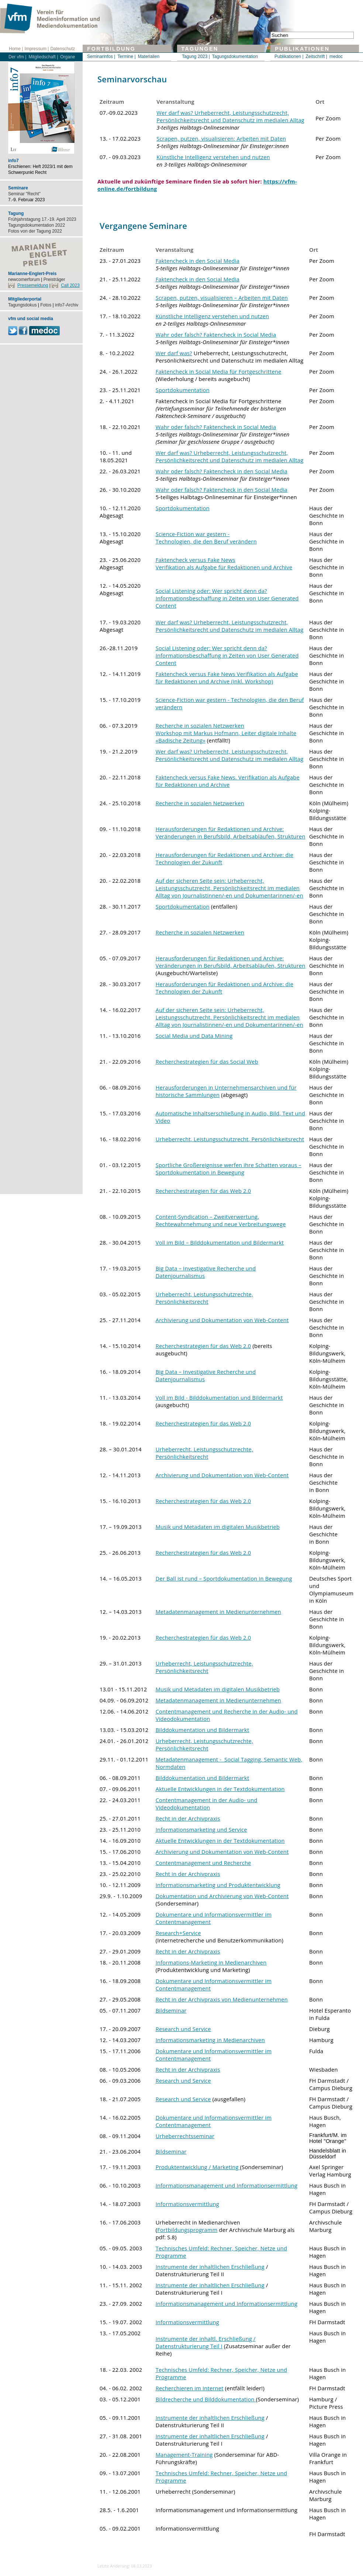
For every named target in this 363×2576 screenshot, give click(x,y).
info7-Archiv (66, 305)
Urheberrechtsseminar (185, 2136)
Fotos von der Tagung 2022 (35, 231)
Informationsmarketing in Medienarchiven (210, 2040)
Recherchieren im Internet (190, 2388)
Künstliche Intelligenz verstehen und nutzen (213, 157)
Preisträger (54, 279)
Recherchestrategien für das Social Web (207, 1061)
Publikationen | (289, 56)
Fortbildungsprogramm (187, 2229)
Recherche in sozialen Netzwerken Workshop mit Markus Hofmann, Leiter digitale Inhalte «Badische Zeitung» (226, 733)
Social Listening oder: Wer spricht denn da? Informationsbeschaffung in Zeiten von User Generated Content (227, 598)
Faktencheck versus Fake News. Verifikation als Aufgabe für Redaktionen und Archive (228, 781)
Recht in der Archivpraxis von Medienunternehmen (222, 1999)
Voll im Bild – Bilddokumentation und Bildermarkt (220, 1242)
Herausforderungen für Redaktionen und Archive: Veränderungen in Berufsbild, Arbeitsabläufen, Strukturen (230, 832)
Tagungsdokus (22, 305)
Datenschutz (62, 48)
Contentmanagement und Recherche (203, 1862)
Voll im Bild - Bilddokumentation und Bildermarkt (219, 1397)
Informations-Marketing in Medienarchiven (211, 1962)
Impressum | (37, 48)
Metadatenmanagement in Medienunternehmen (218, 1611)
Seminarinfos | (101, 56)
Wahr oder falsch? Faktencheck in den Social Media (222, 471)
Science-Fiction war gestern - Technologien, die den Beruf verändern (206, 537)
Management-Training (184, 2454)
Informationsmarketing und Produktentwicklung (218, 1885)
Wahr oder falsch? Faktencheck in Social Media (216, 334)
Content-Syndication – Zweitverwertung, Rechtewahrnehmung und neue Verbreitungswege (221, 1220)
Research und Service (183, 2029)
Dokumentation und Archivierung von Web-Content (222, 1896)
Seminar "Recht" (24, 193)
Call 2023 (70, 285)
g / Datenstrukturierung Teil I (206, 2342)
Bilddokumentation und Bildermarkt (202, 1729)
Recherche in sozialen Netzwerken (200, 803)
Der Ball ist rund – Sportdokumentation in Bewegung (224, 1578)
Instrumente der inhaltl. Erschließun (202, 2338)
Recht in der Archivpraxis (188, 1818)
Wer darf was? (174, 353)
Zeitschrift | (316, 56)
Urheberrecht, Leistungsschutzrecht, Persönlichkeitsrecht (230, 1139)
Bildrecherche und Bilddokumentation (206, 2399)
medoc (336, 56)
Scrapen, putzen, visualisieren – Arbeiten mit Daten (222, 297)
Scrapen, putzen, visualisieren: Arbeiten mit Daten (221, 138)
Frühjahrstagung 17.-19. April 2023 (42, 219)
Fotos (45, 305)
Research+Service (178, 1933)
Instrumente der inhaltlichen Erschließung (210, 2266)
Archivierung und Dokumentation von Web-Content (222, 1320)
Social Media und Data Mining (194, 1035)
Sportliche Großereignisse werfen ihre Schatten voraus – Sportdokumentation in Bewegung (228, 1168)
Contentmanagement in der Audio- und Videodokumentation (206, 1803)
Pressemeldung (32, 285)
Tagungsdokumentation (235, 56)
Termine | (126, 56)
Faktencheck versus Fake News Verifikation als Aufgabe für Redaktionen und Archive (224, 563)
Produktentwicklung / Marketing (198, 2167)
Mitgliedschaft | (43, 57)
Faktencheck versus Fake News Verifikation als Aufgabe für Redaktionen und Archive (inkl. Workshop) (227, 677)
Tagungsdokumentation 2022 (36, 225)
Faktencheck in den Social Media (197, 260)
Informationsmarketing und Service (201, 1829)
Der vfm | (17, 57)
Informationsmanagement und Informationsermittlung (226, 2185)
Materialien (149, 56)
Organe (67, 57)
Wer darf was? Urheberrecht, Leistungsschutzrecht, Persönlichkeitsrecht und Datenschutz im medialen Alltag (230, 116)
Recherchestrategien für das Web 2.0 (203, 1190)
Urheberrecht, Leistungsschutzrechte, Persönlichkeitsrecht (204, 1297)
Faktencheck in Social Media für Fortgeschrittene (218, 371)
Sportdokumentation (183, 390)
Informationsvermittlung (187, 2204)
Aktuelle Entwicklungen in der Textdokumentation (220, 1789)
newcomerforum (24, 279)
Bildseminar (171, 2010)
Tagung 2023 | (196, 56)
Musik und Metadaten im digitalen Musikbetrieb (218, 1526)
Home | (16, 48)
